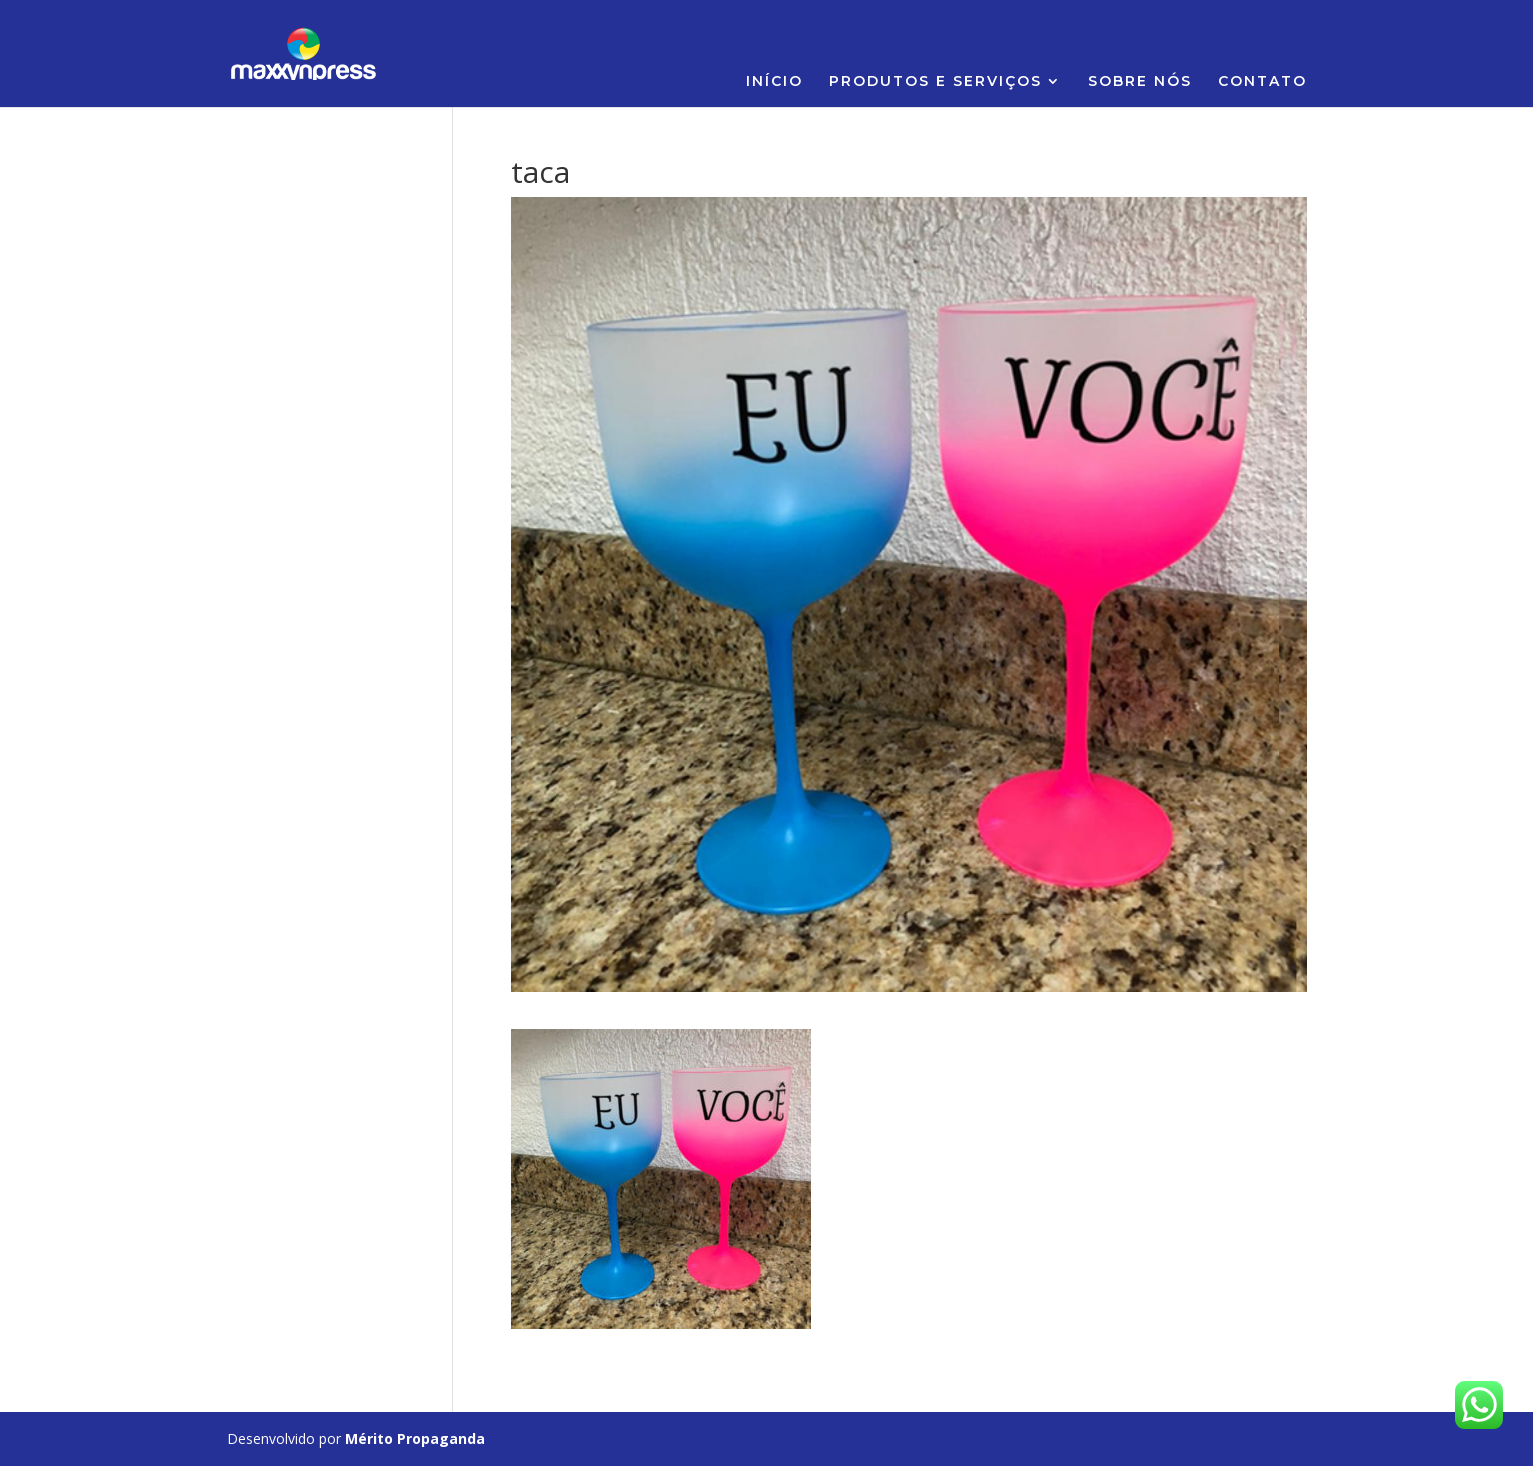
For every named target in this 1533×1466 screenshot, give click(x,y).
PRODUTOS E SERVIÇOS (935, 82)
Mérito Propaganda (415, 1438)
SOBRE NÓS (1140, 82)
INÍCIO (774, 82)
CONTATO (1262, 82)
